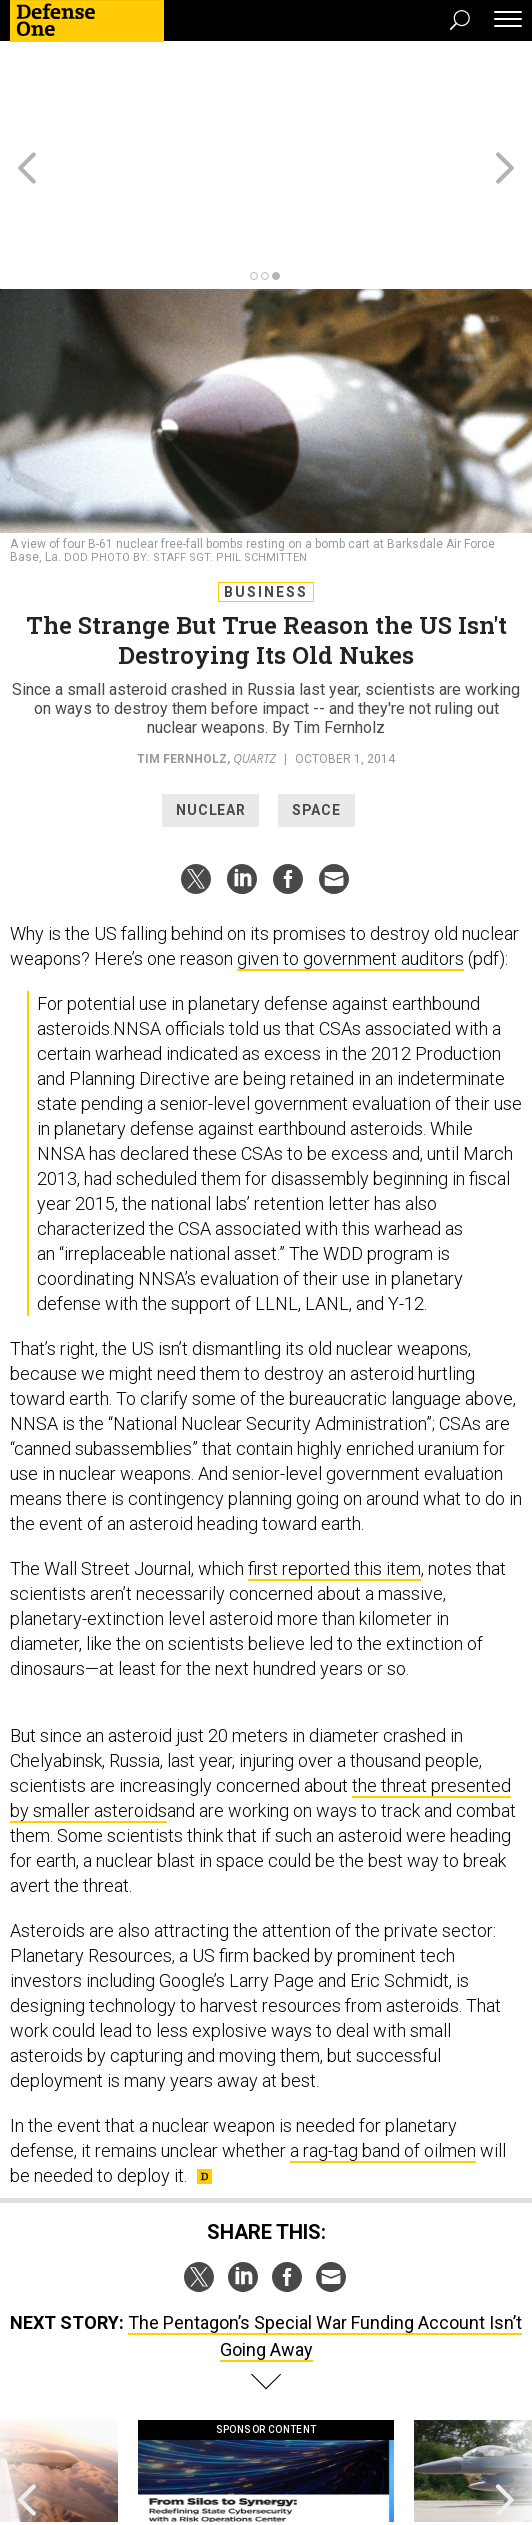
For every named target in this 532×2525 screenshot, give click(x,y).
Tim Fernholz (182, 651)
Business (266, 484)
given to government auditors (350, 850)
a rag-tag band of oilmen (383, 2042)
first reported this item (334, 1460)
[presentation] (26, 2383)
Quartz (254, 650)
